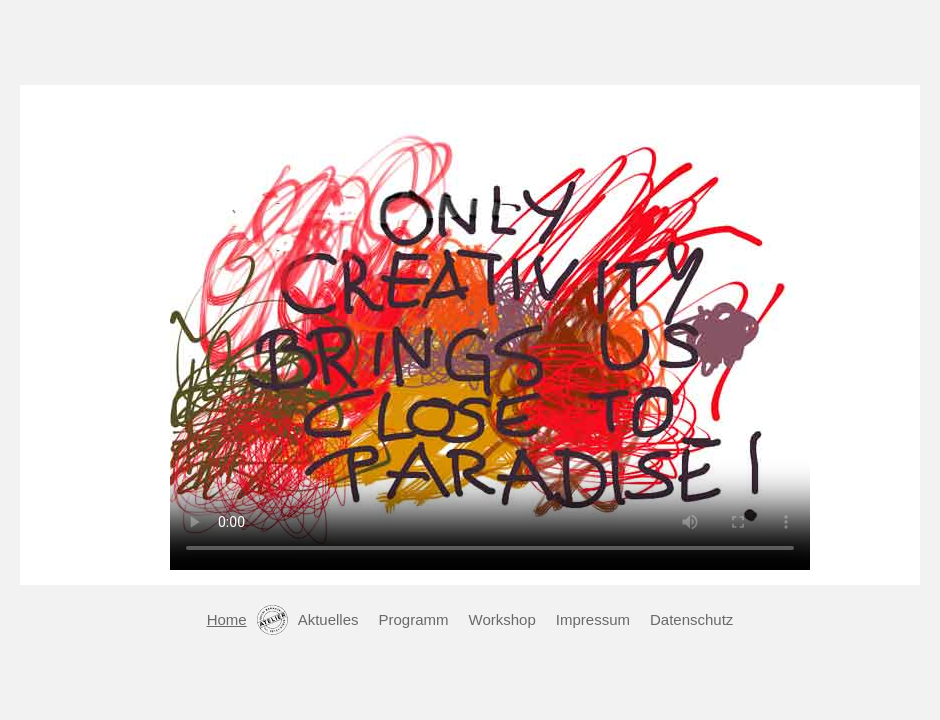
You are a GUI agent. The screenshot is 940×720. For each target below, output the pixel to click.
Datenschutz (691, 619)
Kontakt (272, 620)
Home (227, 619)
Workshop (502, 619)
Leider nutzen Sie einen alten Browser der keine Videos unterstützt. (490, 330)
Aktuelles (328, 619)
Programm (414, 619)
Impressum (593, 619)
